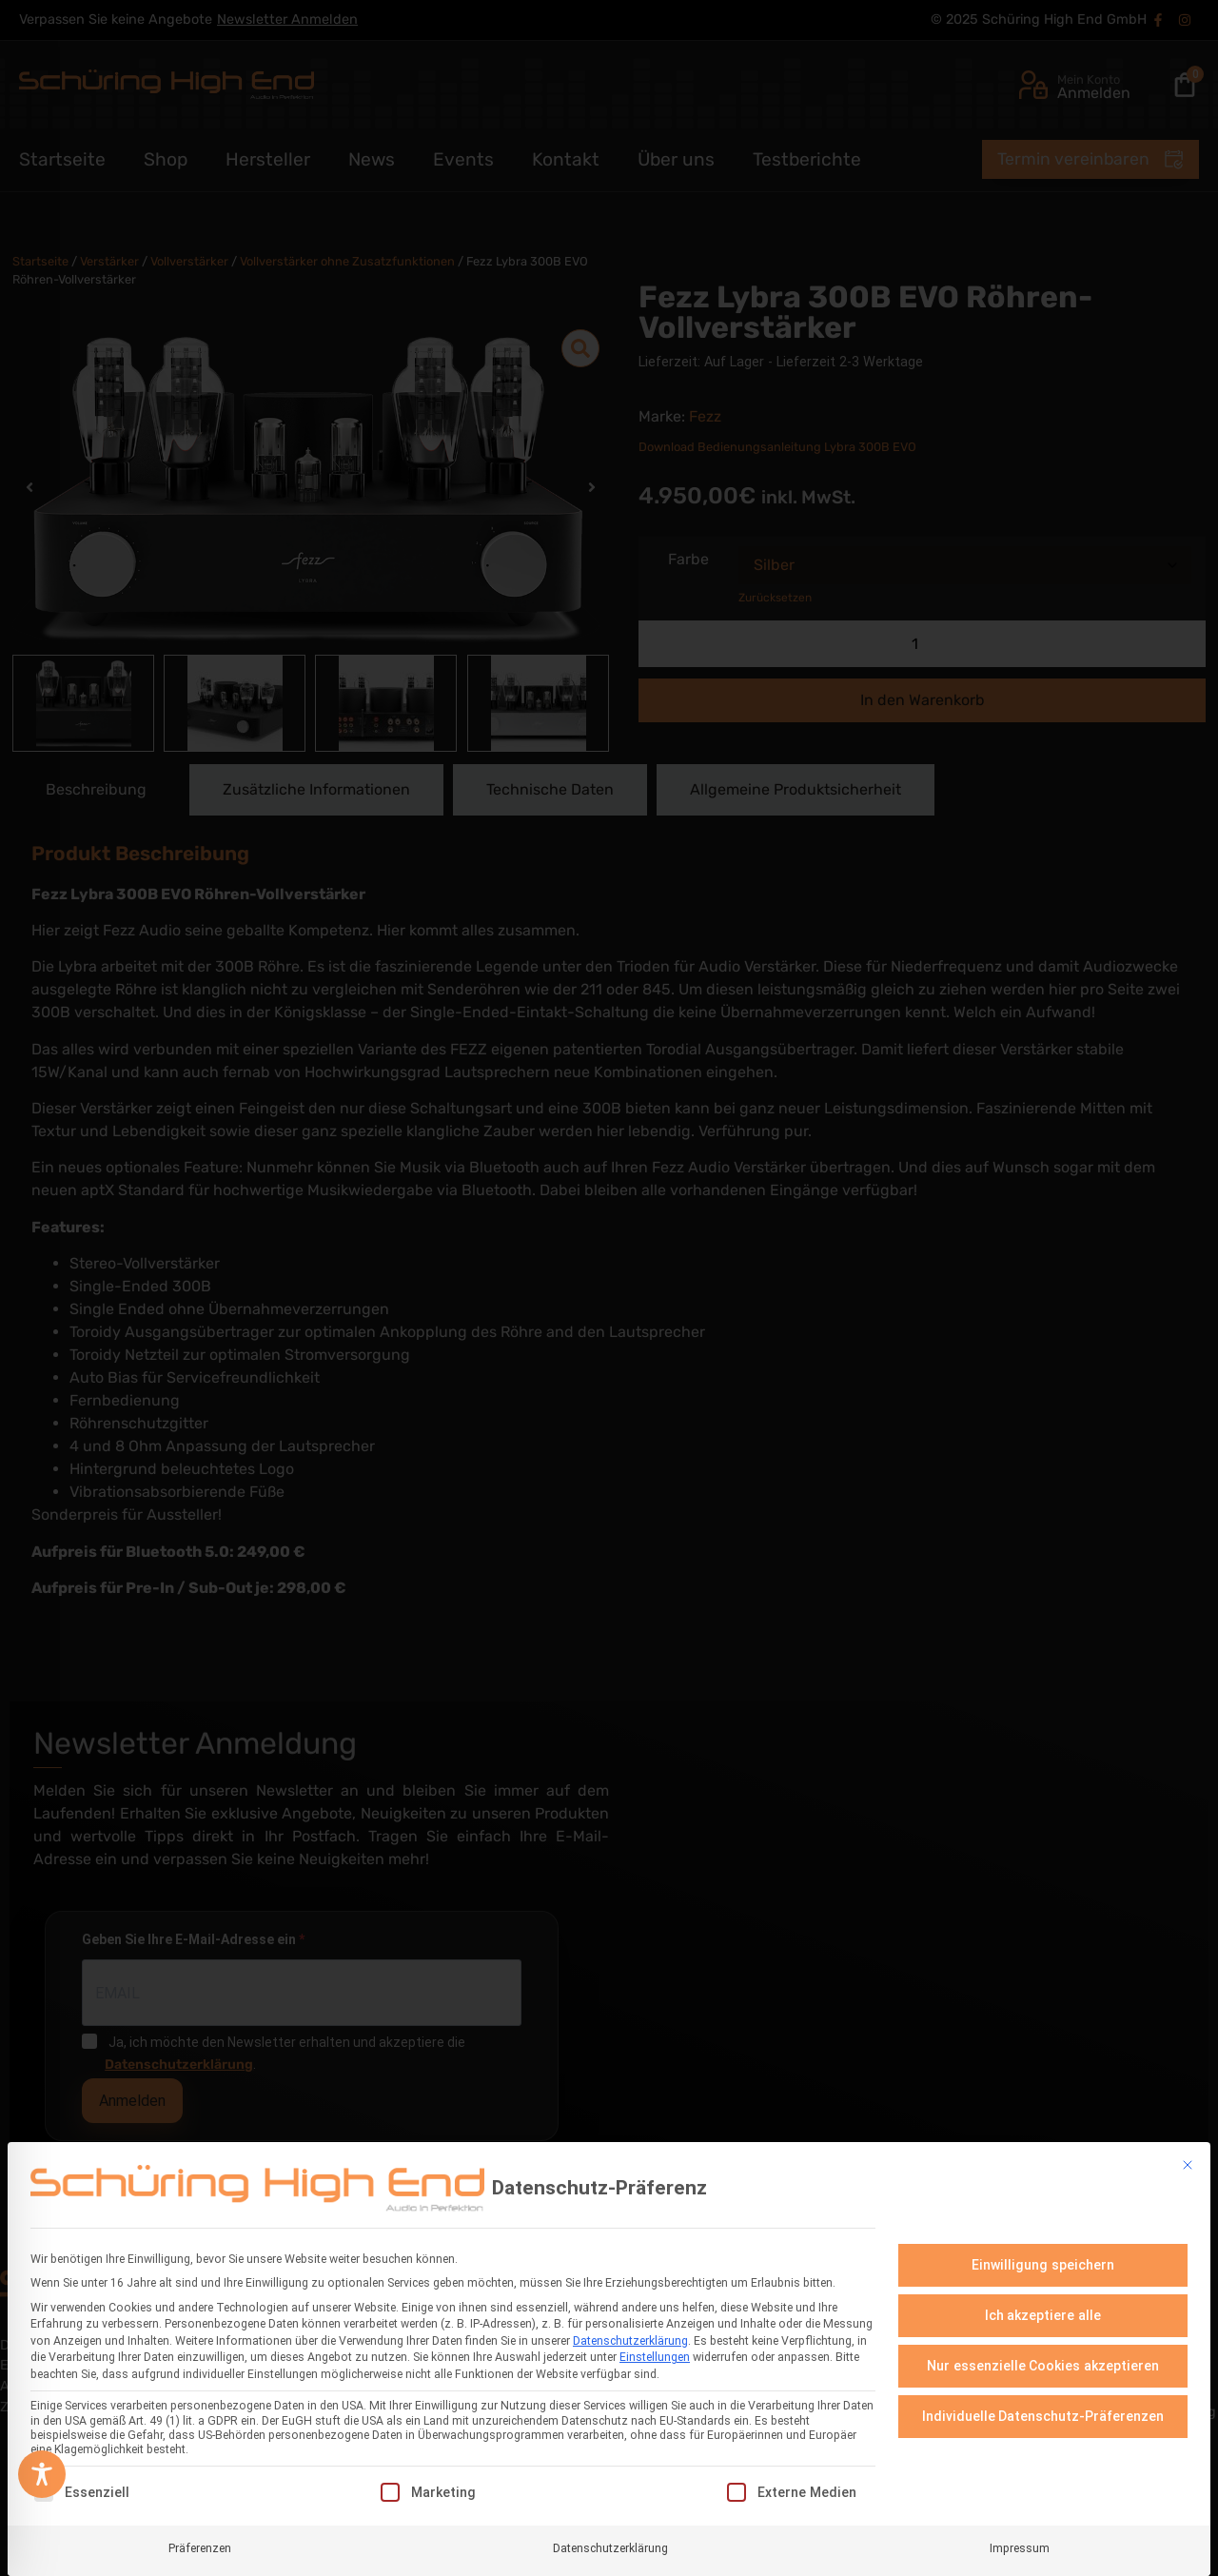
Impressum (1020, 2547)
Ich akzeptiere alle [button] (1043, 2315)
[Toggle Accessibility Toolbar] (42, 2474)
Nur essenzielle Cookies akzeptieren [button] (1043, 2365)
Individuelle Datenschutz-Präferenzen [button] (1043, 2416)
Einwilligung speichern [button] (1043, 2264)
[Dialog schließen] (1187, 2165)
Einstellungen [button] (654, 2357)
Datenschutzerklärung (630, 2341)
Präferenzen (199, 2547)
